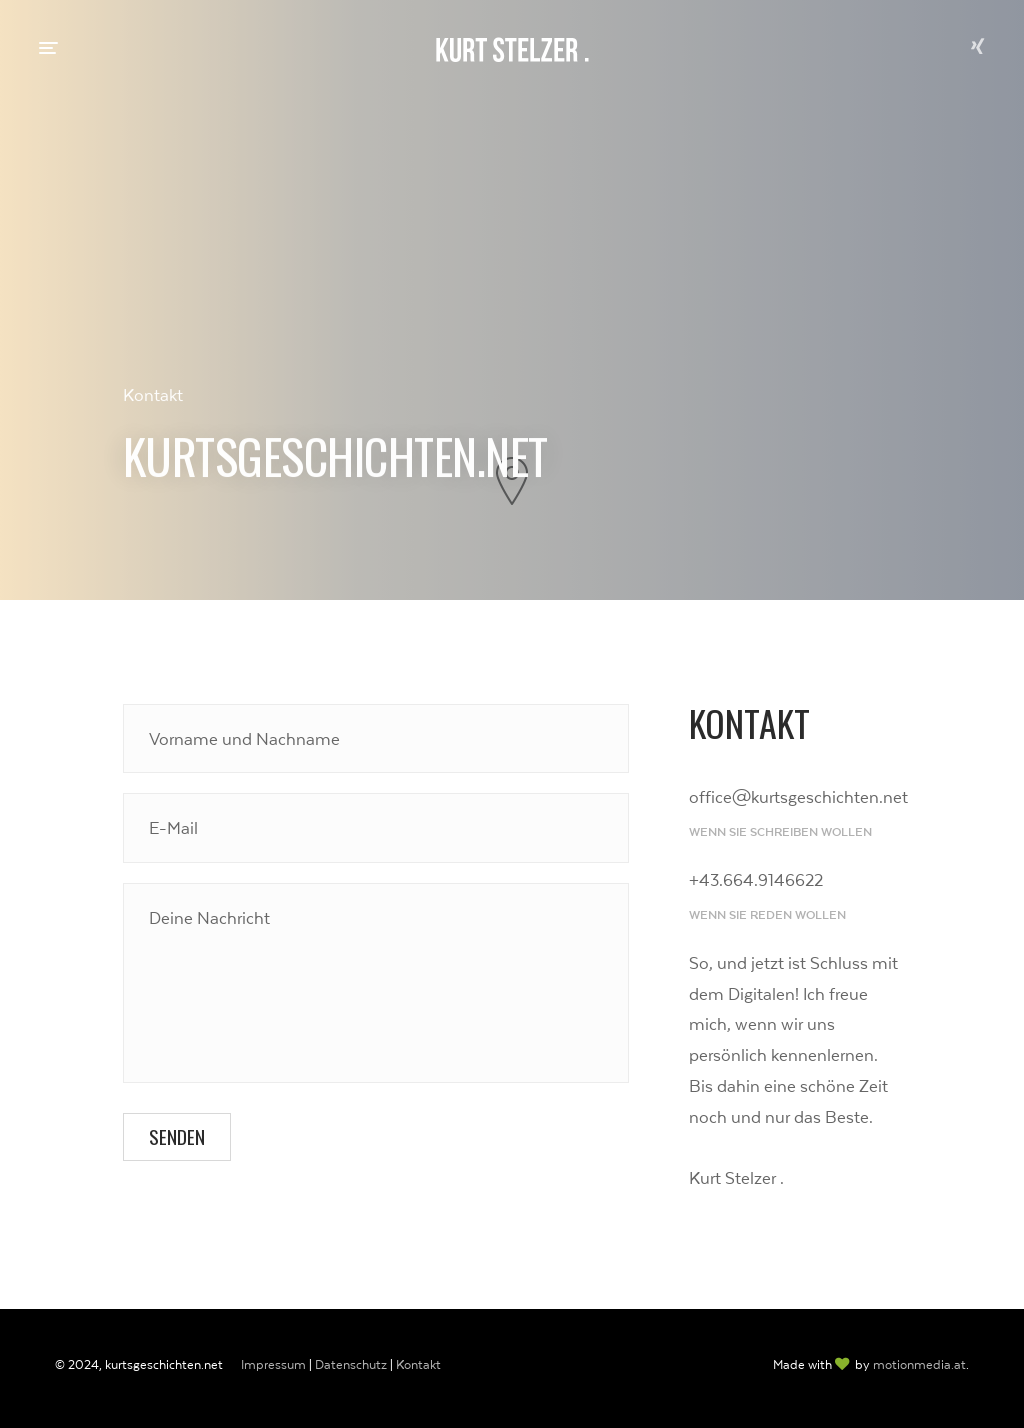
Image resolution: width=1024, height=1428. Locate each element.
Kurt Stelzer (512, 50)
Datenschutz (351, 1365)
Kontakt (418, 1365)
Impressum (273, 1365)
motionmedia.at (919, 1365)
